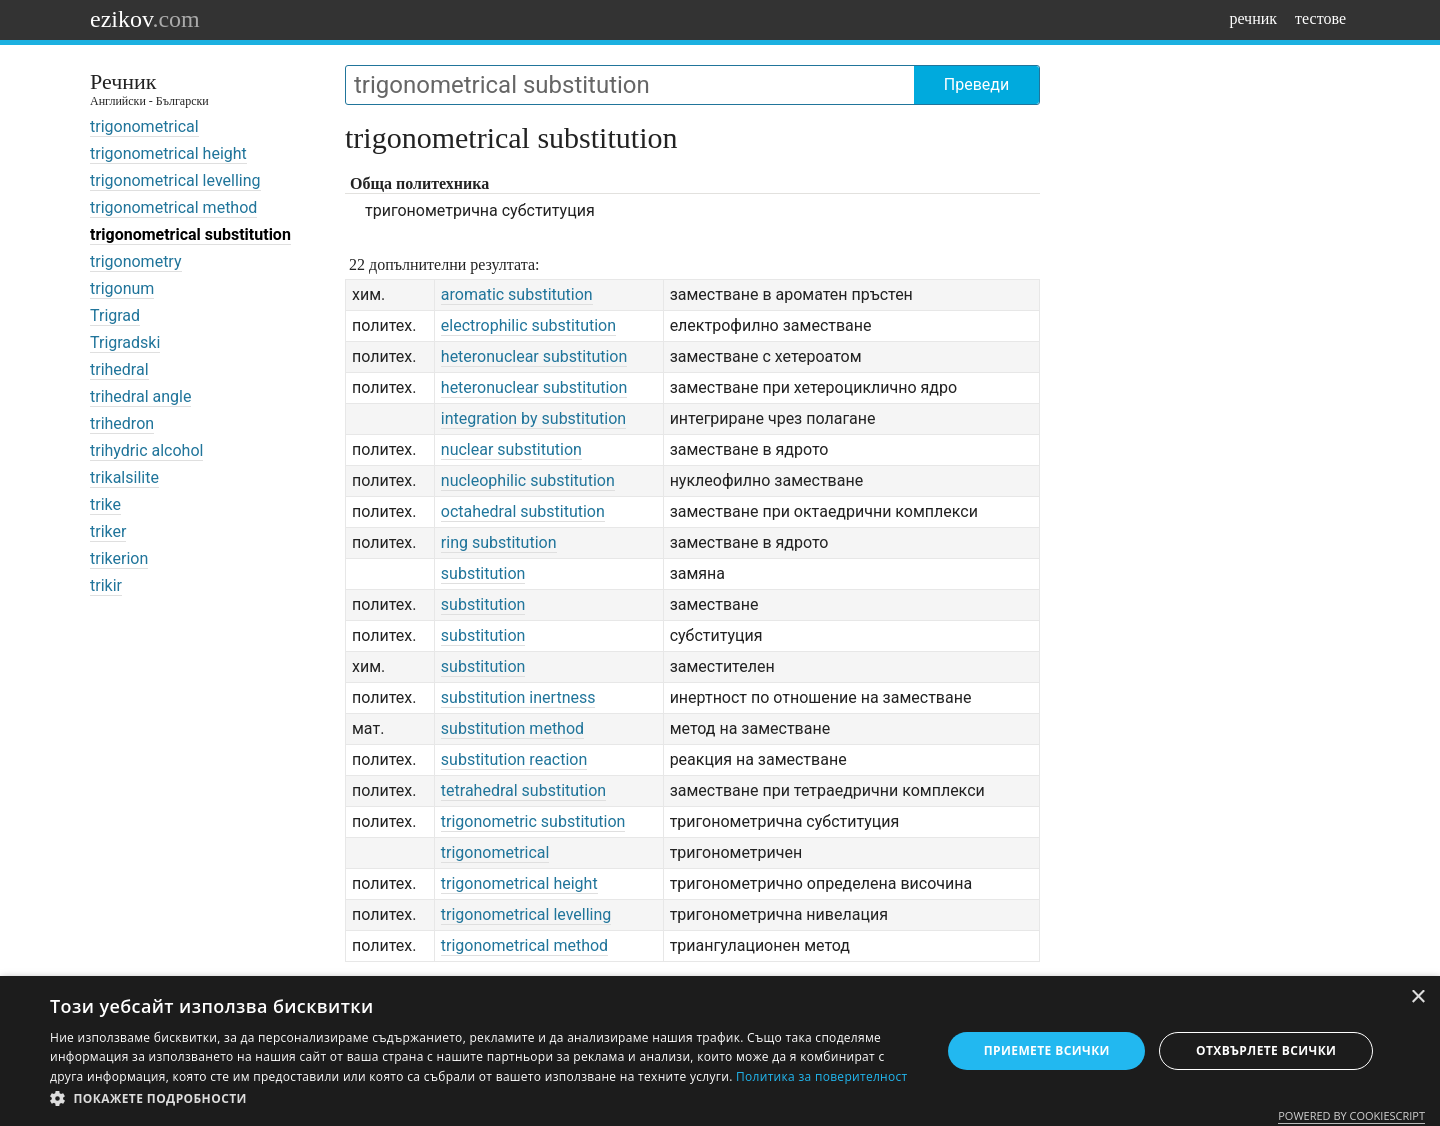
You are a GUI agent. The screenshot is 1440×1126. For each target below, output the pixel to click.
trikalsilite (124, 477)
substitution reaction (514, 759)
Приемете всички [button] (1047, 1050)
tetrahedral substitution (523, 790)
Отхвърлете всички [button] (1266, 1050)
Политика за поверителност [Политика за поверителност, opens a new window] (822, 1076)
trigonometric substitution (533, 821)
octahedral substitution (523, 511)
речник (1253, 18)
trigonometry (136, 261)
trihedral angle (140, 396)
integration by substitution (533, 418)
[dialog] (720, 1051)
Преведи (976, 84)
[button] (482, 1099)
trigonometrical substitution (190, 234)
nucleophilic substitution (528, 480)
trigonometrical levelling (175, 180)
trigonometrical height (168, 153)
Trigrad (115, 315)
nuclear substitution (511, 449)
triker (108, 531)
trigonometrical (144, 126)
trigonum (122, 288)
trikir (106, 585)
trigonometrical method (173, 207)
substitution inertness (518, 697)
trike (105, 504)
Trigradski (125, 342)
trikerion (119, 558)
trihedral (119, 369)
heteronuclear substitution (534, 356)
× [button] (1417, 997)
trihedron (122, 423)
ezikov (145, 19)
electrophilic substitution (528, 325)
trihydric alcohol (146, 450)
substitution (483, 573)
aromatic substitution (517, 294)
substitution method (512, 728)
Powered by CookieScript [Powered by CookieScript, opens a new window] (1351, 1115)
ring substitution (499, 542)
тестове (1320, 18)
